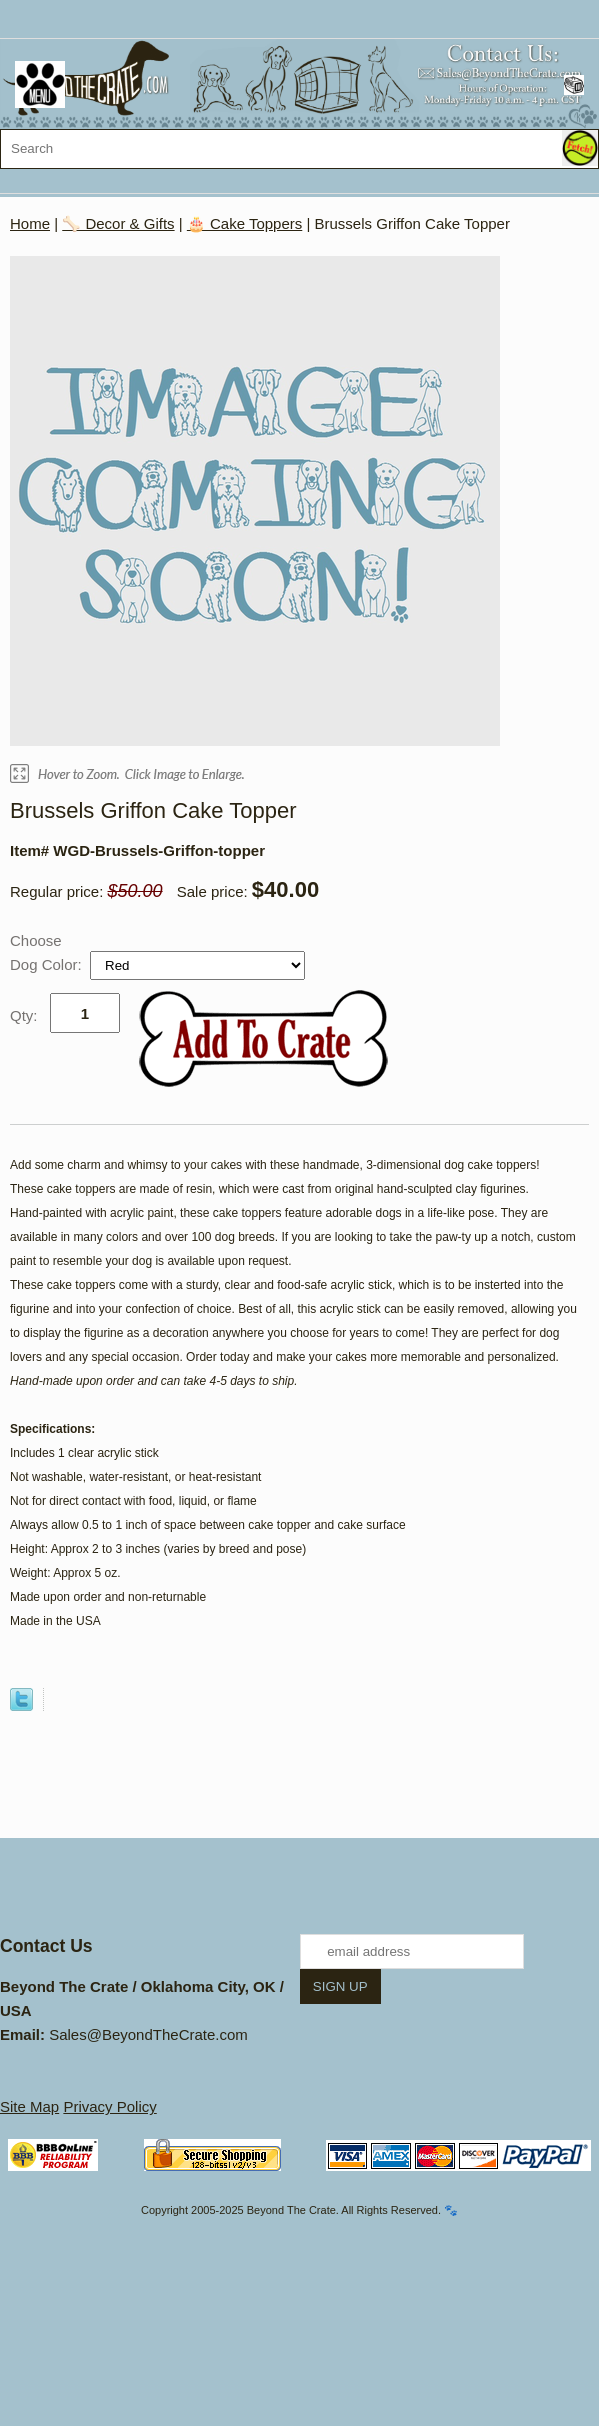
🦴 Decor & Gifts (118, 223)
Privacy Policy (109, 2106)
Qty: (24, 1015)
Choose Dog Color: (48, 952)
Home (30, 223)
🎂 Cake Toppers (244, 223)
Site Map (29, 2106)
